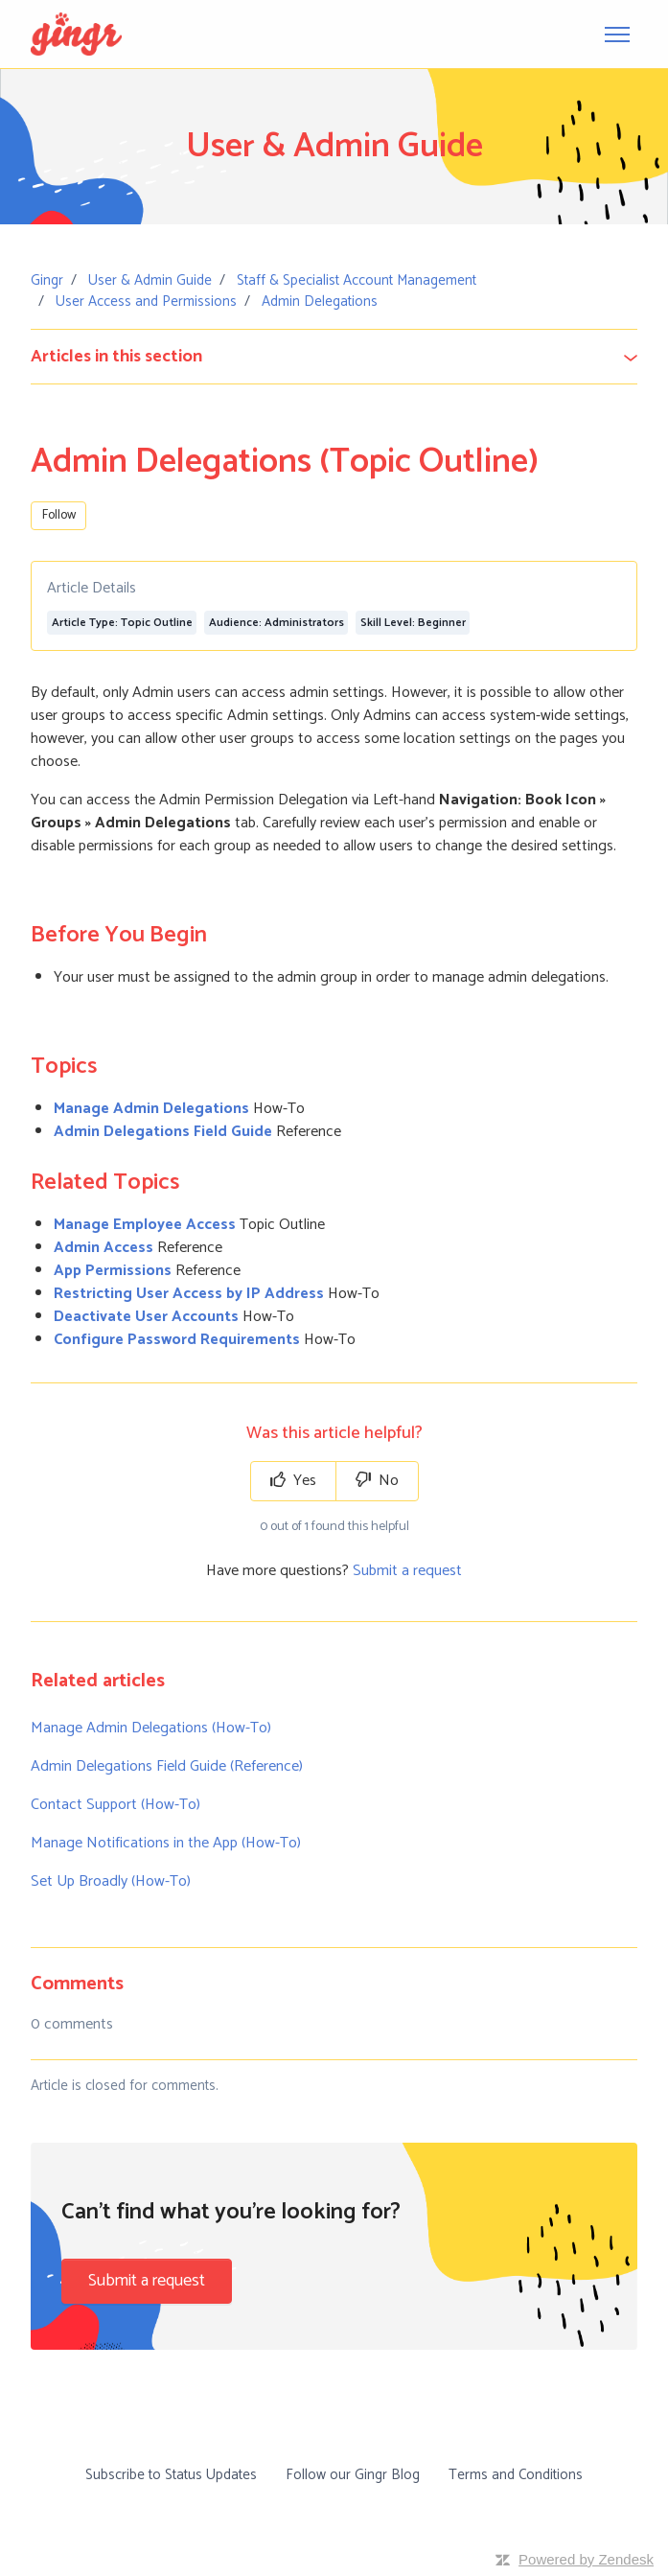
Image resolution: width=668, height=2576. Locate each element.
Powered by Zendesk (586, 2559)
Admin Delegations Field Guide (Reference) (167, 1766)
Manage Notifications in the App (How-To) (166, 1843)
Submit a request (407, 1571)
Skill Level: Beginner (413, 623)
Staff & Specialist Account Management (356, 280)
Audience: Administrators (276, 623)
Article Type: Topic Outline (122, 623)
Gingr (47, 280)
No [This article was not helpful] (377, 1481)
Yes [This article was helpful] (293, 1481)
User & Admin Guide (150, 280)
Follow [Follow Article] (59, 515)
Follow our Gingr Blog (353, 2475)
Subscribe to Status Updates (171, 2475)
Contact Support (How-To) (115, 1805)
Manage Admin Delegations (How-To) (151, 1728)
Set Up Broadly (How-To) (111, 1881)
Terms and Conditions (516, 2475)
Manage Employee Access (145, 1225)
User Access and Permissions (146, 301)
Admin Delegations (320, 301)
